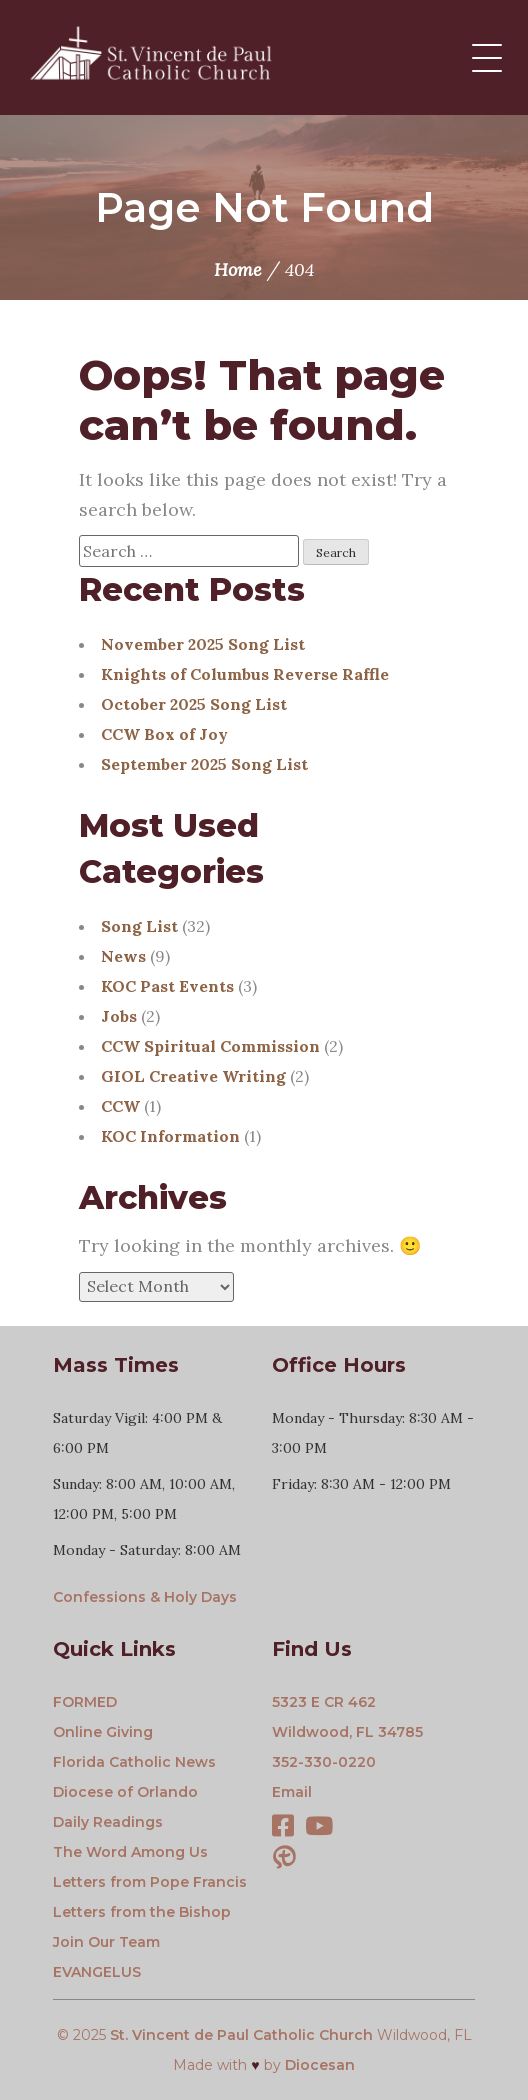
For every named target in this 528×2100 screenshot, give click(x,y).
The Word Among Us (130, 1852)
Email (292, 1792)
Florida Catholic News (134, 1762)
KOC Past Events (167, 986)
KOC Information (170, 1136)
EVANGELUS (97, 1972)
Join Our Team (106, 1942)
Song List (139, 926)
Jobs (119, 1016)
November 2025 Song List (203, 644)
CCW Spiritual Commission (210, 1046)
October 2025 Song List (194, 704)
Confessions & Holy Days (145, 1597)
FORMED (85, 1702)
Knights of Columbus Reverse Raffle (245, 674)
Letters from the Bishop (142, 1912)
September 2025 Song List (204, 764)
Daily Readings (108, 1822)
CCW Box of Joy (164, 734)
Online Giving (103, 1732)
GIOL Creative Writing (193, 1076)
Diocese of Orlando (125, 1792)
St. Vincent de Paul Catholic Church (241, 2035)
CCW (120, 1106)
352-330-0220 (324, 1762)
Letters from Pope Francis (150, 1882)
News (123, 956)
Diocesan (320, 2065)
